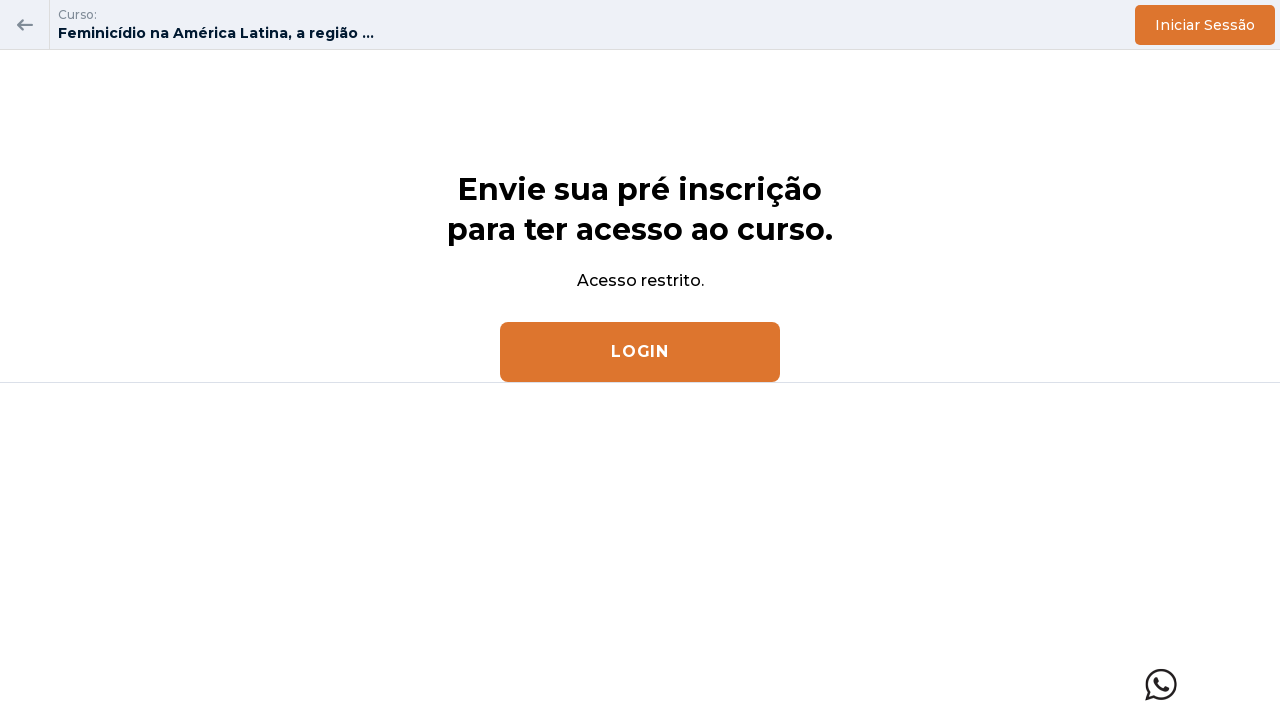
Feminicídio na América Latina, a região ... (216, 33)
